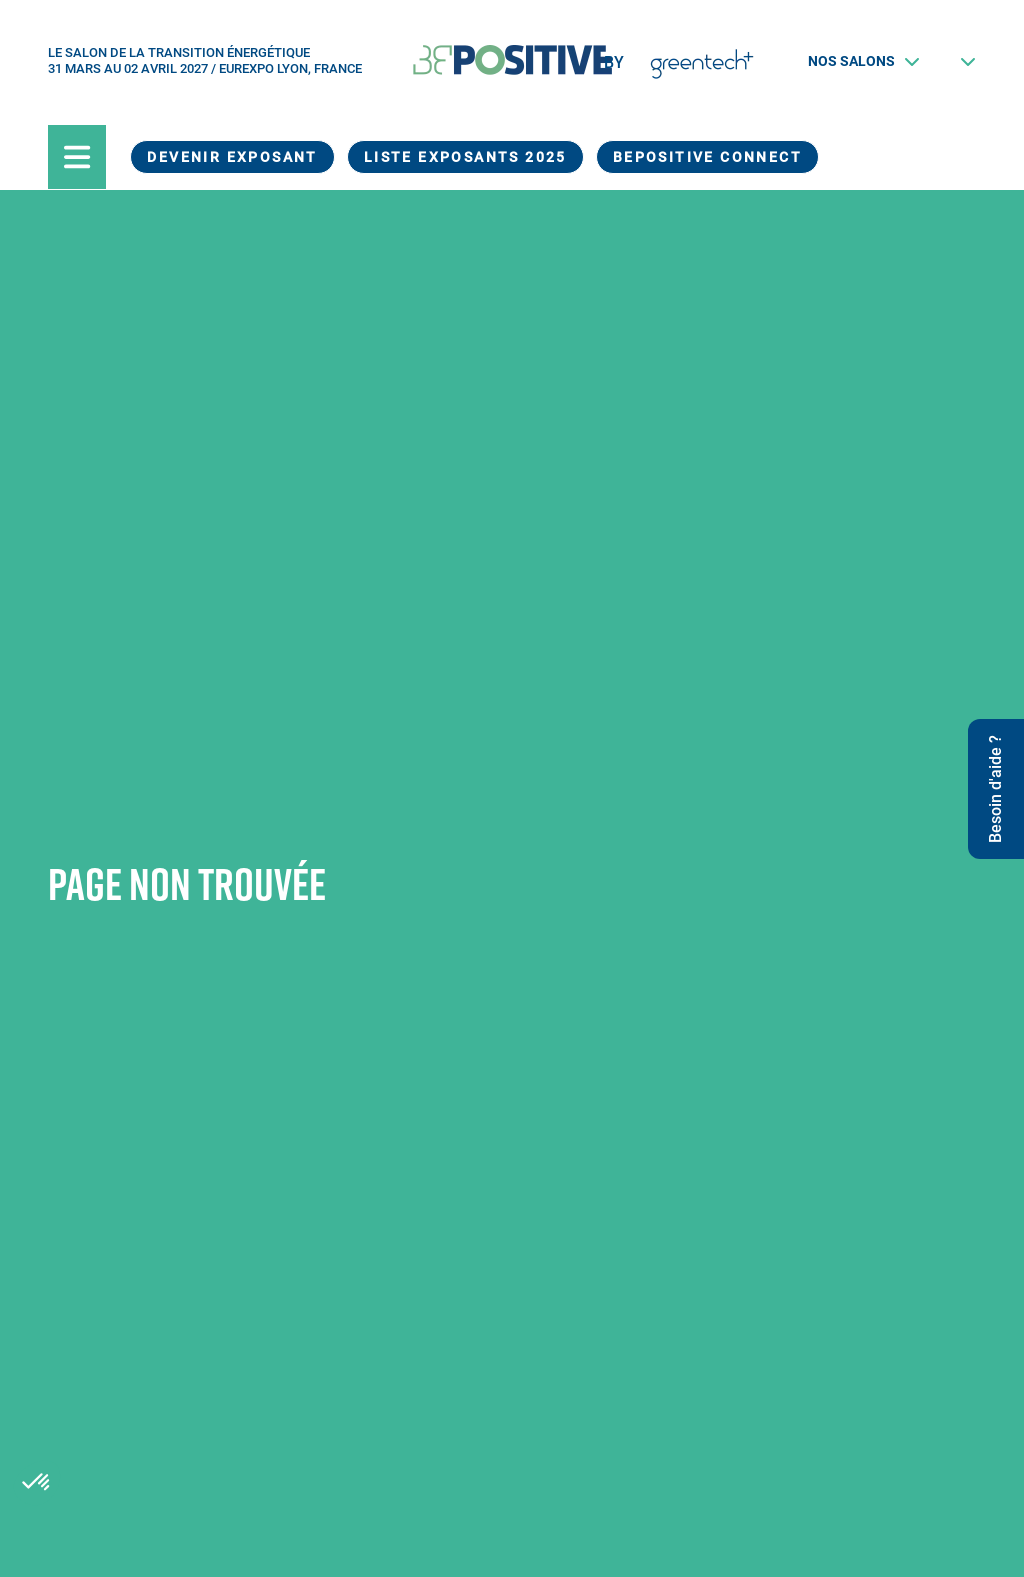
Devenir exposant (232, 157)
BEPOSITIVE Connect (707, 157)
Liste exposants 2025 (465, 157)
